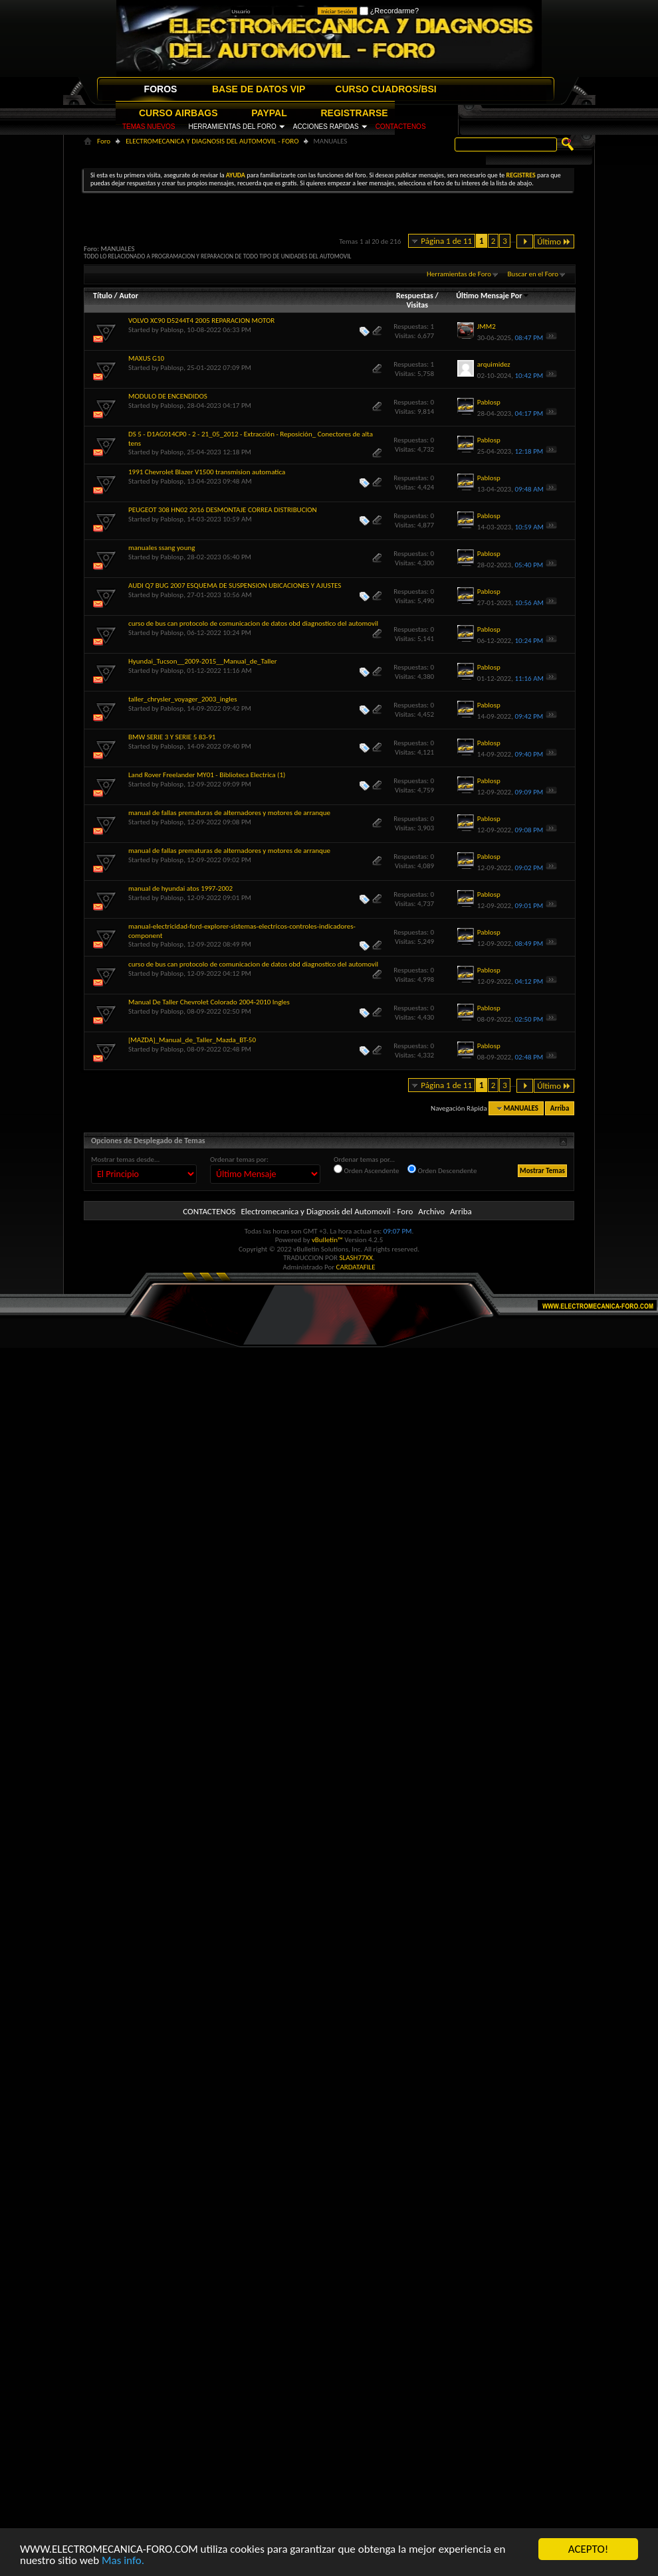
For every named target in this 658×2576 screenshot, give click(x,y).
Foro (103, 141)
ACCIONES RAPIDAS (326, 126)
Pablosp (171, 329)
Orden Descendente (442, 1169)
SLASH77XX (357, 1257)
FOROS (160, 89)
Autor (128, 295)
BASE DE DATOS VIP (258, 89)
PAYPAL (268, 113)
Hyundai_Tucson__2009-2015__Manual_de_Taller (202, 661)
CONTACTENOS (401, 126)
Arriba (560, 1108)
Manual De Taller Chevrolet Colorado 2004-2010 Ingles (209, 1002)
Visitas (417, 305)
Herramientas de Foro (459, 274)
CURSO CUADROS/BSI (385, 89)
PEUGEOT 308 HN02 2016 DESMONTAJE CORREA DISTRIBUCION (222, 510)
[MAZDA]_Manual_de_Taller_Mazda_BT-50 (192, 1040)
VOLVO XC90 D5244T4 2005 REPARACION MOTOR (201, 320)
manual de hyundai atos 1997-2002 (180, 888)
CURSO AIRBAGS (178, 113)
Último (554, 241)
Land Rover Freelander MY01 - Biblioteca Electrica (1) (206, 775)
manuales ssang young (161, 547)
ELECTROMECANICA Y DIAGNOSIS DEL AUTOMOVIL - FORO (212, 141)
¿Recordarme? (389, 11)
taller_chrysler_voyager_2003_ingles (182, 699)
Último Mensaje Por (493, 295)
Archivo (431, 1211)
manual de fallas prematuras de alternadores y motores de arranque (229, 812)
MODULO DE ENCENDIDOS (167, 396)
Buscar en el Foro (532, 274)
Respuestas (414, 295)
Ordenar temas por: (239, 1159)
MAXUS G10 (146, 358)
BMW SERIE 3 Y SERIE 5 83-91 (171, 737)
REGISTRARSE (354, 113)
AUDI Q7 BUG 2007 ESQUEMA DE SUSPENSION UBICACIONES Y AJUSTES (234, 585)
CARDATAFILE (356, 1267)
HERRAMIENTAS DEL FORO (232, 126)
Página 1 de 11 (446, 241)
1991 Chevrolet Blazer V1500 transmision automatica (206, 472)
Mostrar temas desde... (125, 1159)
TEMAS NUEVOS (148, 126)
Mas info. (123, 2560)
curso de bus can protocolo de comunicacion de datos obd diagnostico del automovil (253, 623)
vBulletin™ (327, 1240)
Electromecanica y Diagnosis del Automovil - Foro (327, 1211)
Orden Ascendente (366, 1169)
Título (102, 295)
